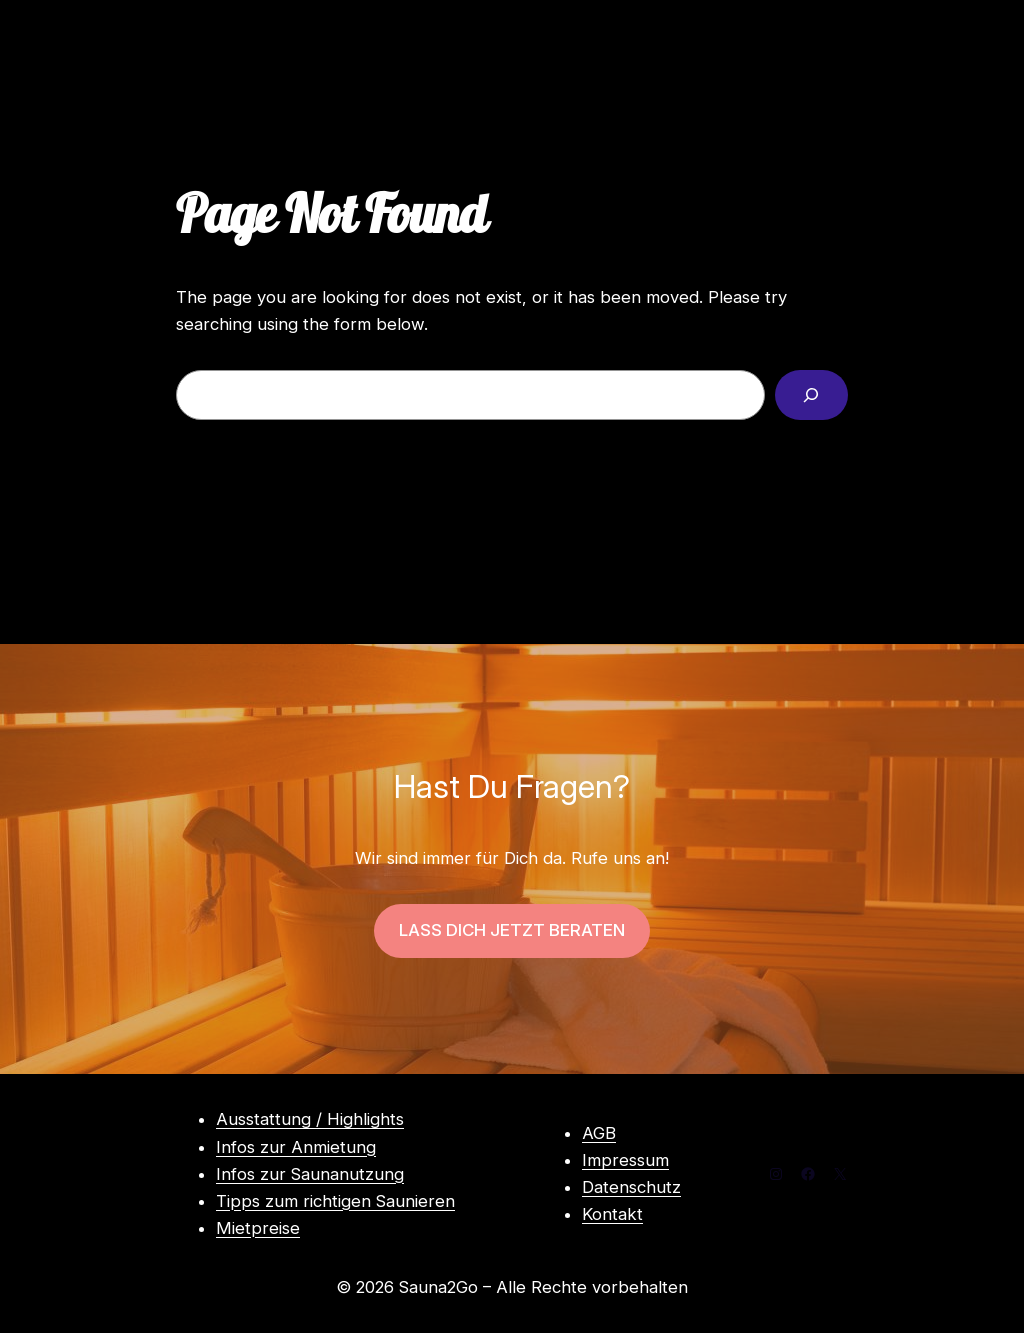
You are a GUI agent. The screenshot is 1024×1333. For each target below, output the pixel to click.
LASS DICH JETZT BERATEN (512, 930)
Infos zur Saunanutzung (310, 1174)
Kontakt (612, 1214)
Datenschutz (631, 1187)
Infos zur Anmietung (296, 1147)
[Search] (811, 395)
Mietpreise (258, 1228)
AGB (599, 1133)
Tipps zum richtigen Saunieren (335, 1201)
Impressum (625, 1160)
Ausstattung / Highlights (310, 1119)
